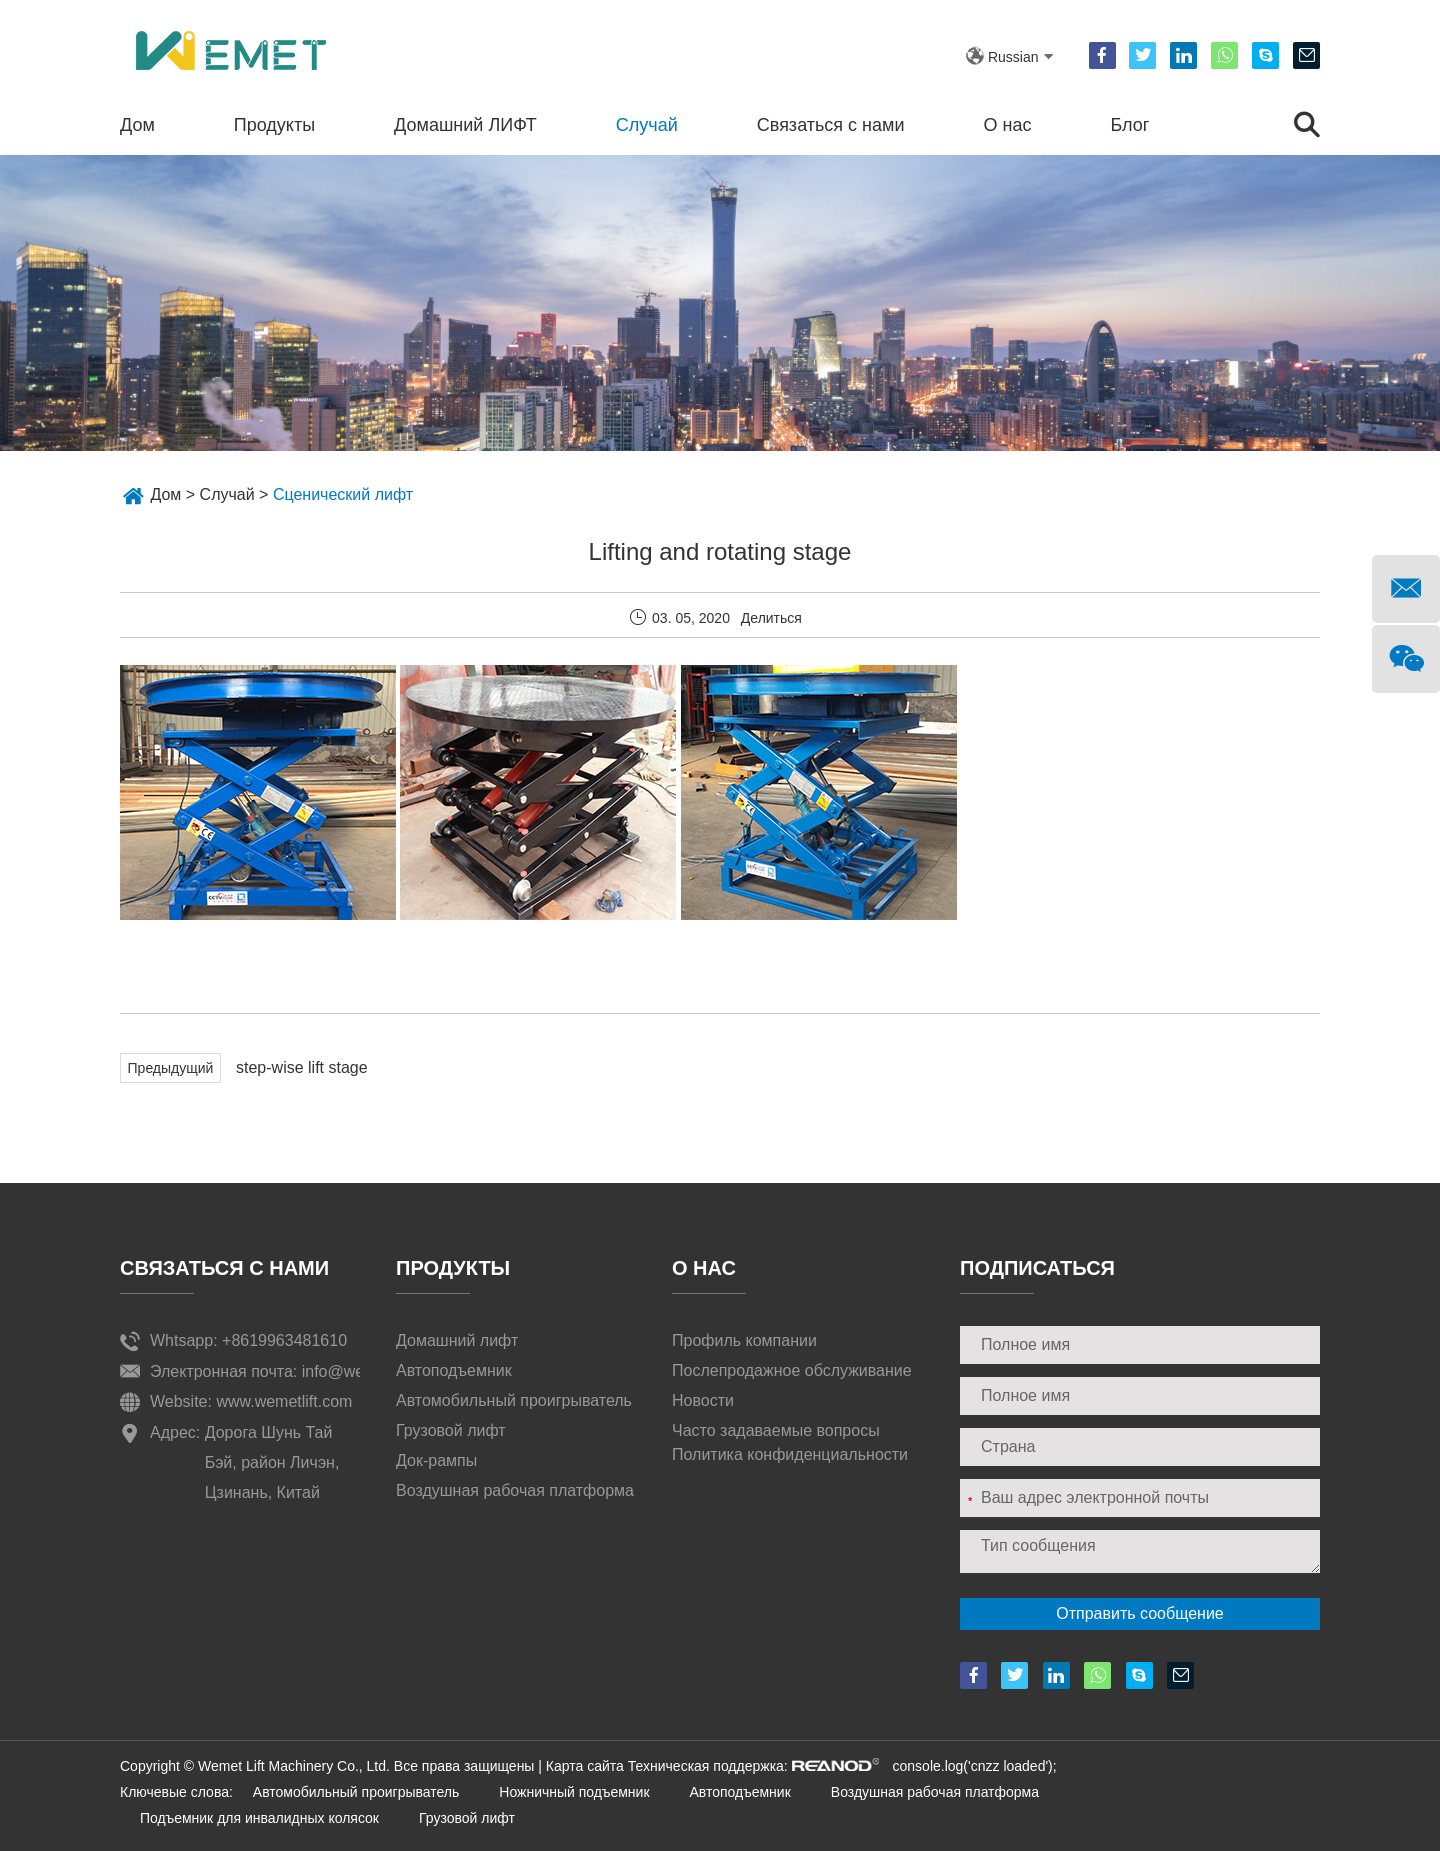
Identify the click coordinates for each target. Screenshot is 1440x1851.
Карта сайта (585, 1766)
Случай (647, 125)
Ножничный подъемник (574, 1792)
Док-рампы (436, 1460)
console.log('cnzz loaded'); (973, 1766)
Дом (137, 125)
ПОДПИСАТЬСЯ (1037, 1268)
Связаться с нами (831, 125)
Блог (1129, 125)
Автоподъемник (454, 1370)
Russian (1013, 57)
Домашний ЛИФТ (465, 125)
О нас (1008, 125)
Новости (703, 1400)
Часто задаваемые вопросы (776, 1430)
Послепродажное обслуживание (792, 1370)
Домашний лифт (457, 1340)
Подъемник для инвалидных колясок (259, 1818)
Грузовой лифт (451, 1430)
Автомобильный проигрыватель (514, 1400)
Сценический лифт (343, 494)
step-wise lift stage (302, 1067)
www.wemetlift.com (284, 1401)
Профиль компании (744, 1340)
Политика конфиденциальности (790, 1454)
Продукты (274, 125)
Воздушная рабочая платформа (515, 1490)
